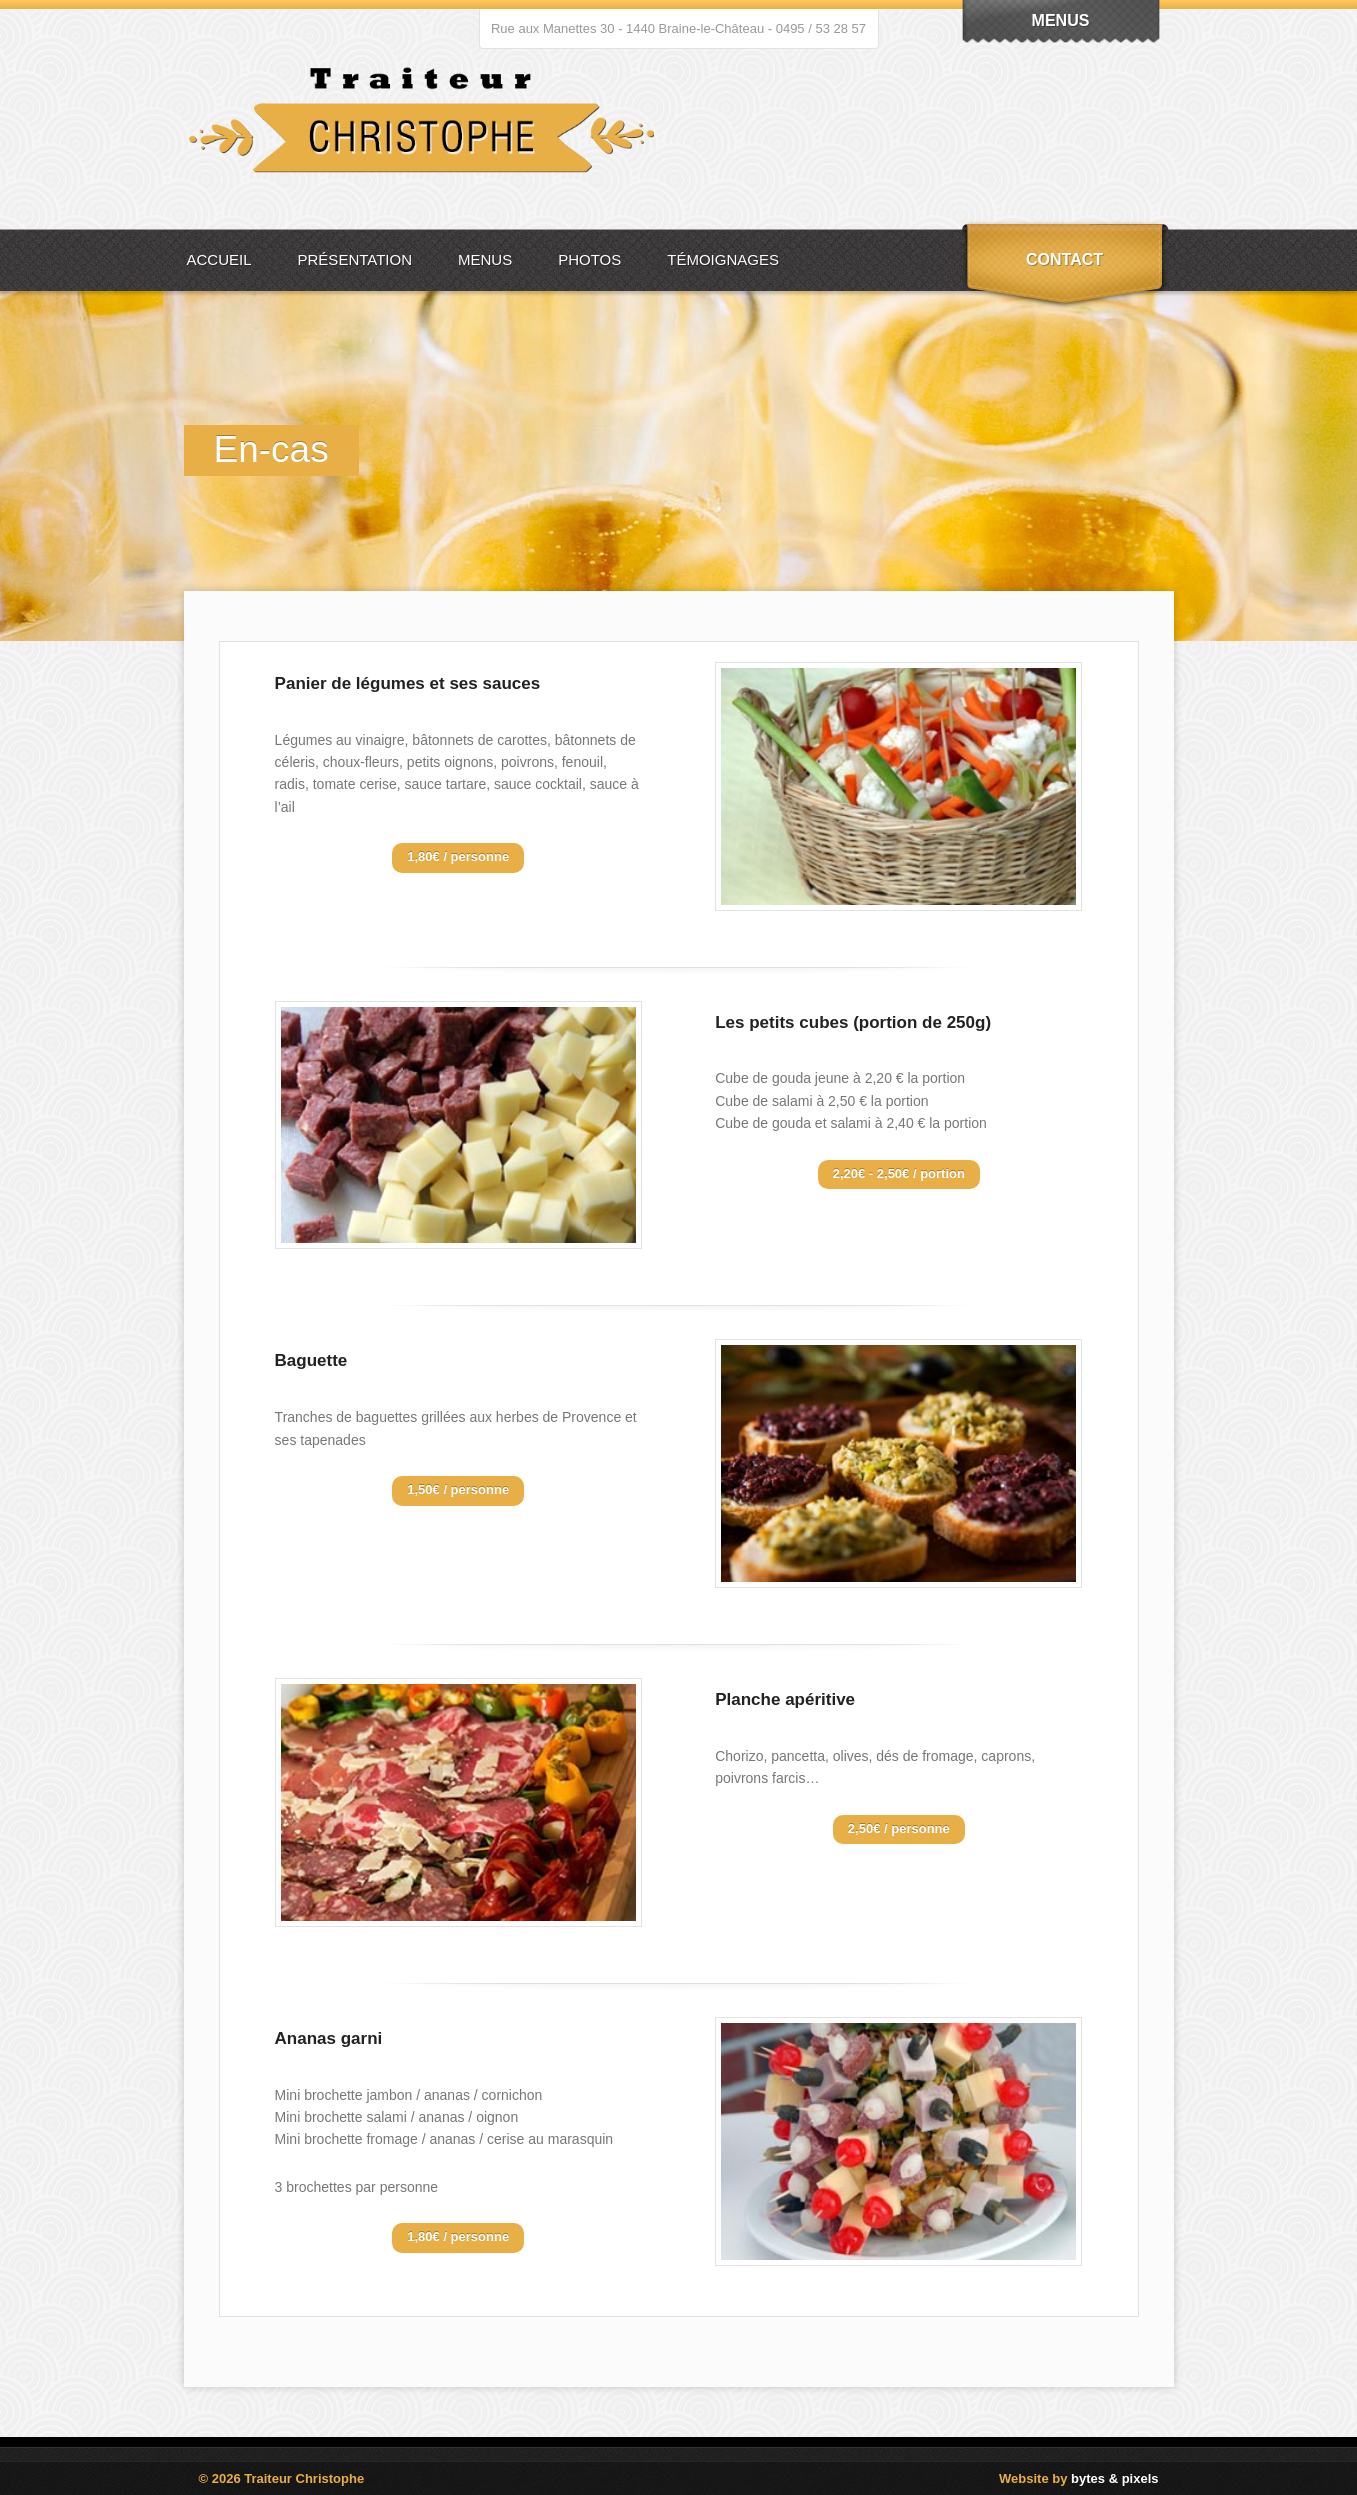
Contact (1064, 259)
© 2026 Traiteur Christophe (282, 2478)
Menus (485, 259)
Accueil (219, 259)
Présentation (355, 259)
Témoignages (723, 259)
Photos (589, 259)
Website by (1078, 2478)
